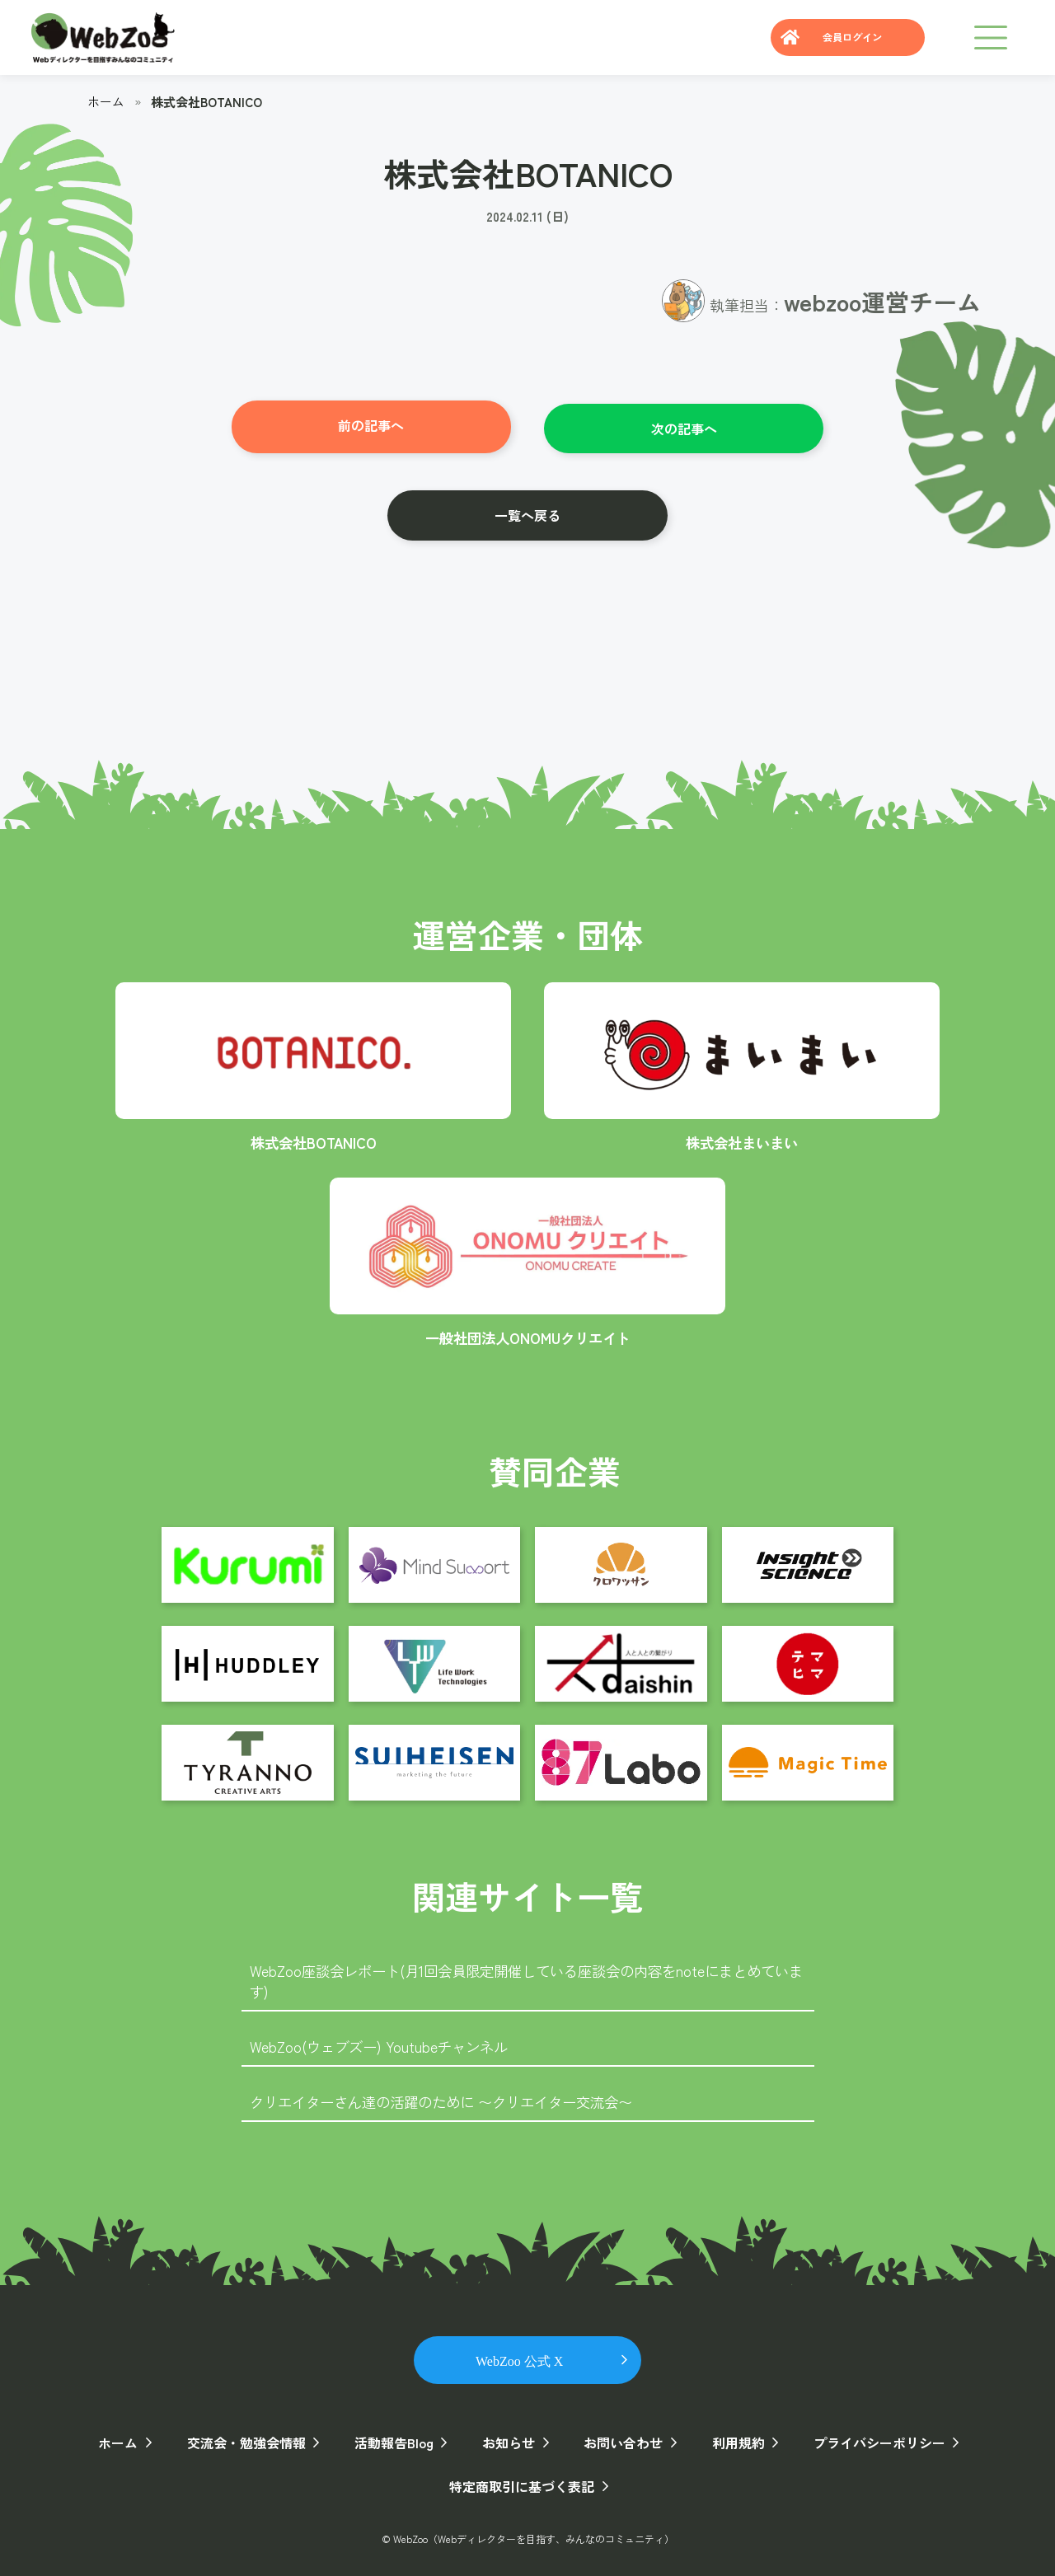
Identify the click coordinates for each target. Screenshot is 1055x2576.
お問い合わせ (619, 2439)
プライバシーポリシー (870, 2439)
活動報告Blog (395, 2439)
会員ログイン (846, 37)
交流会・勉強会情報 (250, 2439)
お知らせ (507, 2439)
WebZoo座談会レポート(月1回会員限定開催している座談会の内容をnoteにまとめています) (525, 1976)
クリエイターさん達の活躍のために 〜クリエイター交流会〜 (452, 2098)
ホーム (105, 101)
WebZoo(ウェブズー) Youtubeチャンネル (384, 2043)
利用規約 (732, 2439)
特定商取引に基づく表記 (520, 2483)
